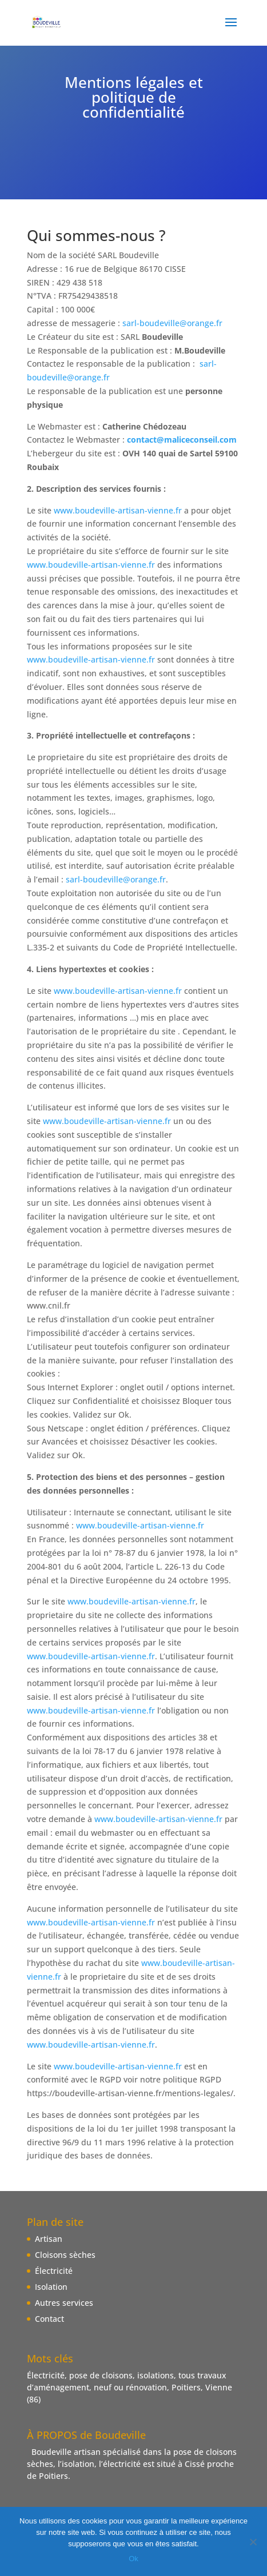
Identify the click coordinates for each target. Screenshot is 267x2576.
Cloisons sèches (65, 2254)
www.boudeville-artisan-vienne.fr (118, 510)
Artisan (48, 2238)
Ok (133, 2558)
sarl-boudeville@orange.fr (172, 323)
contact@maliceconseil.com (182, 439)
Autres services (64, 2302)
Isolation (51, 2286)
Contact (49, 2318)
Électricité (54, 2270)
